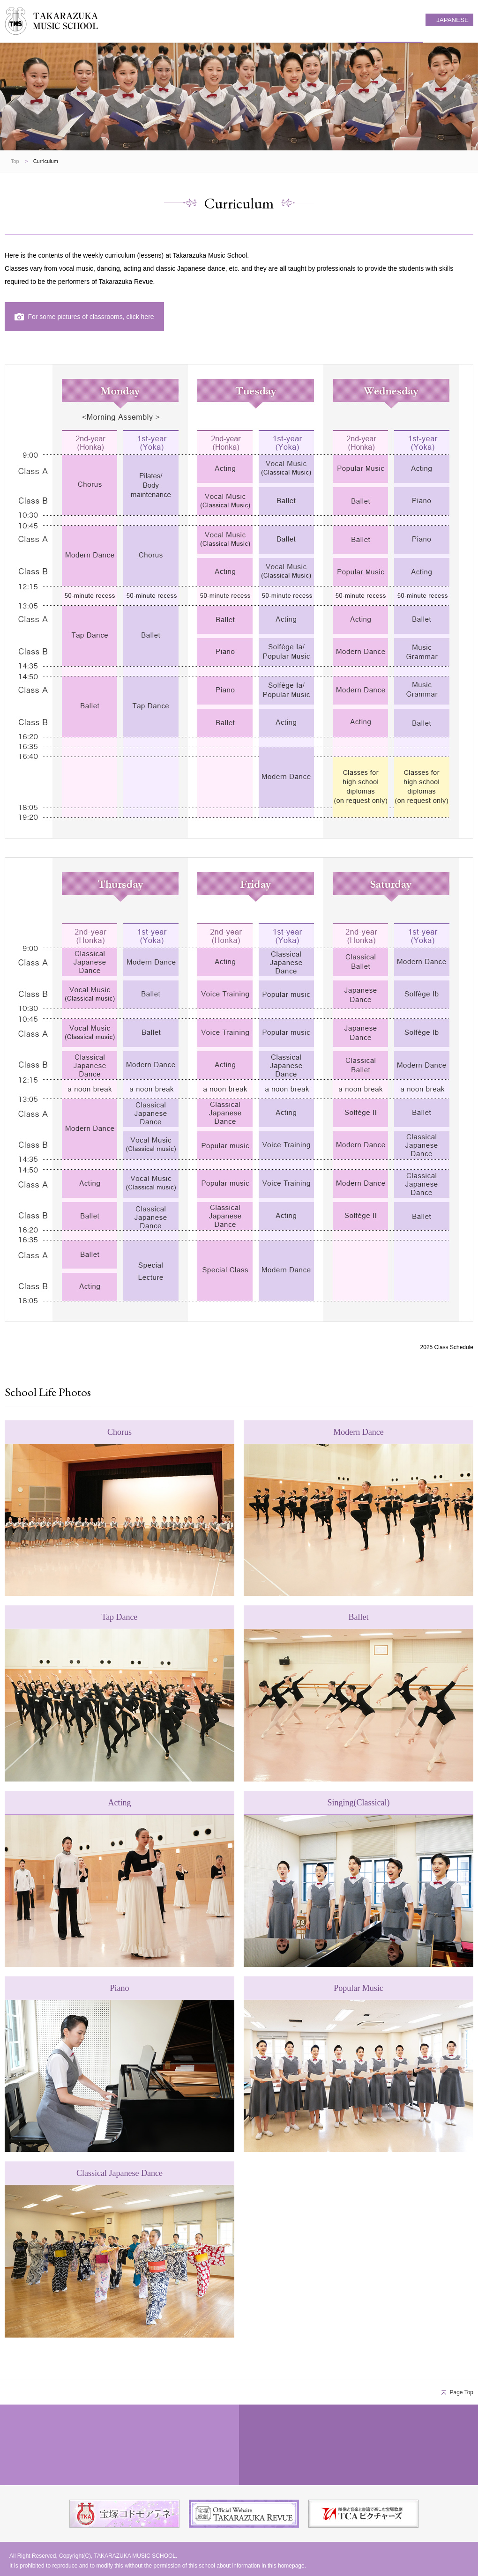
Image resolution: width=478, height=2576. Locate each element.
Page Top (462, 2392)
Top (15, 161)
